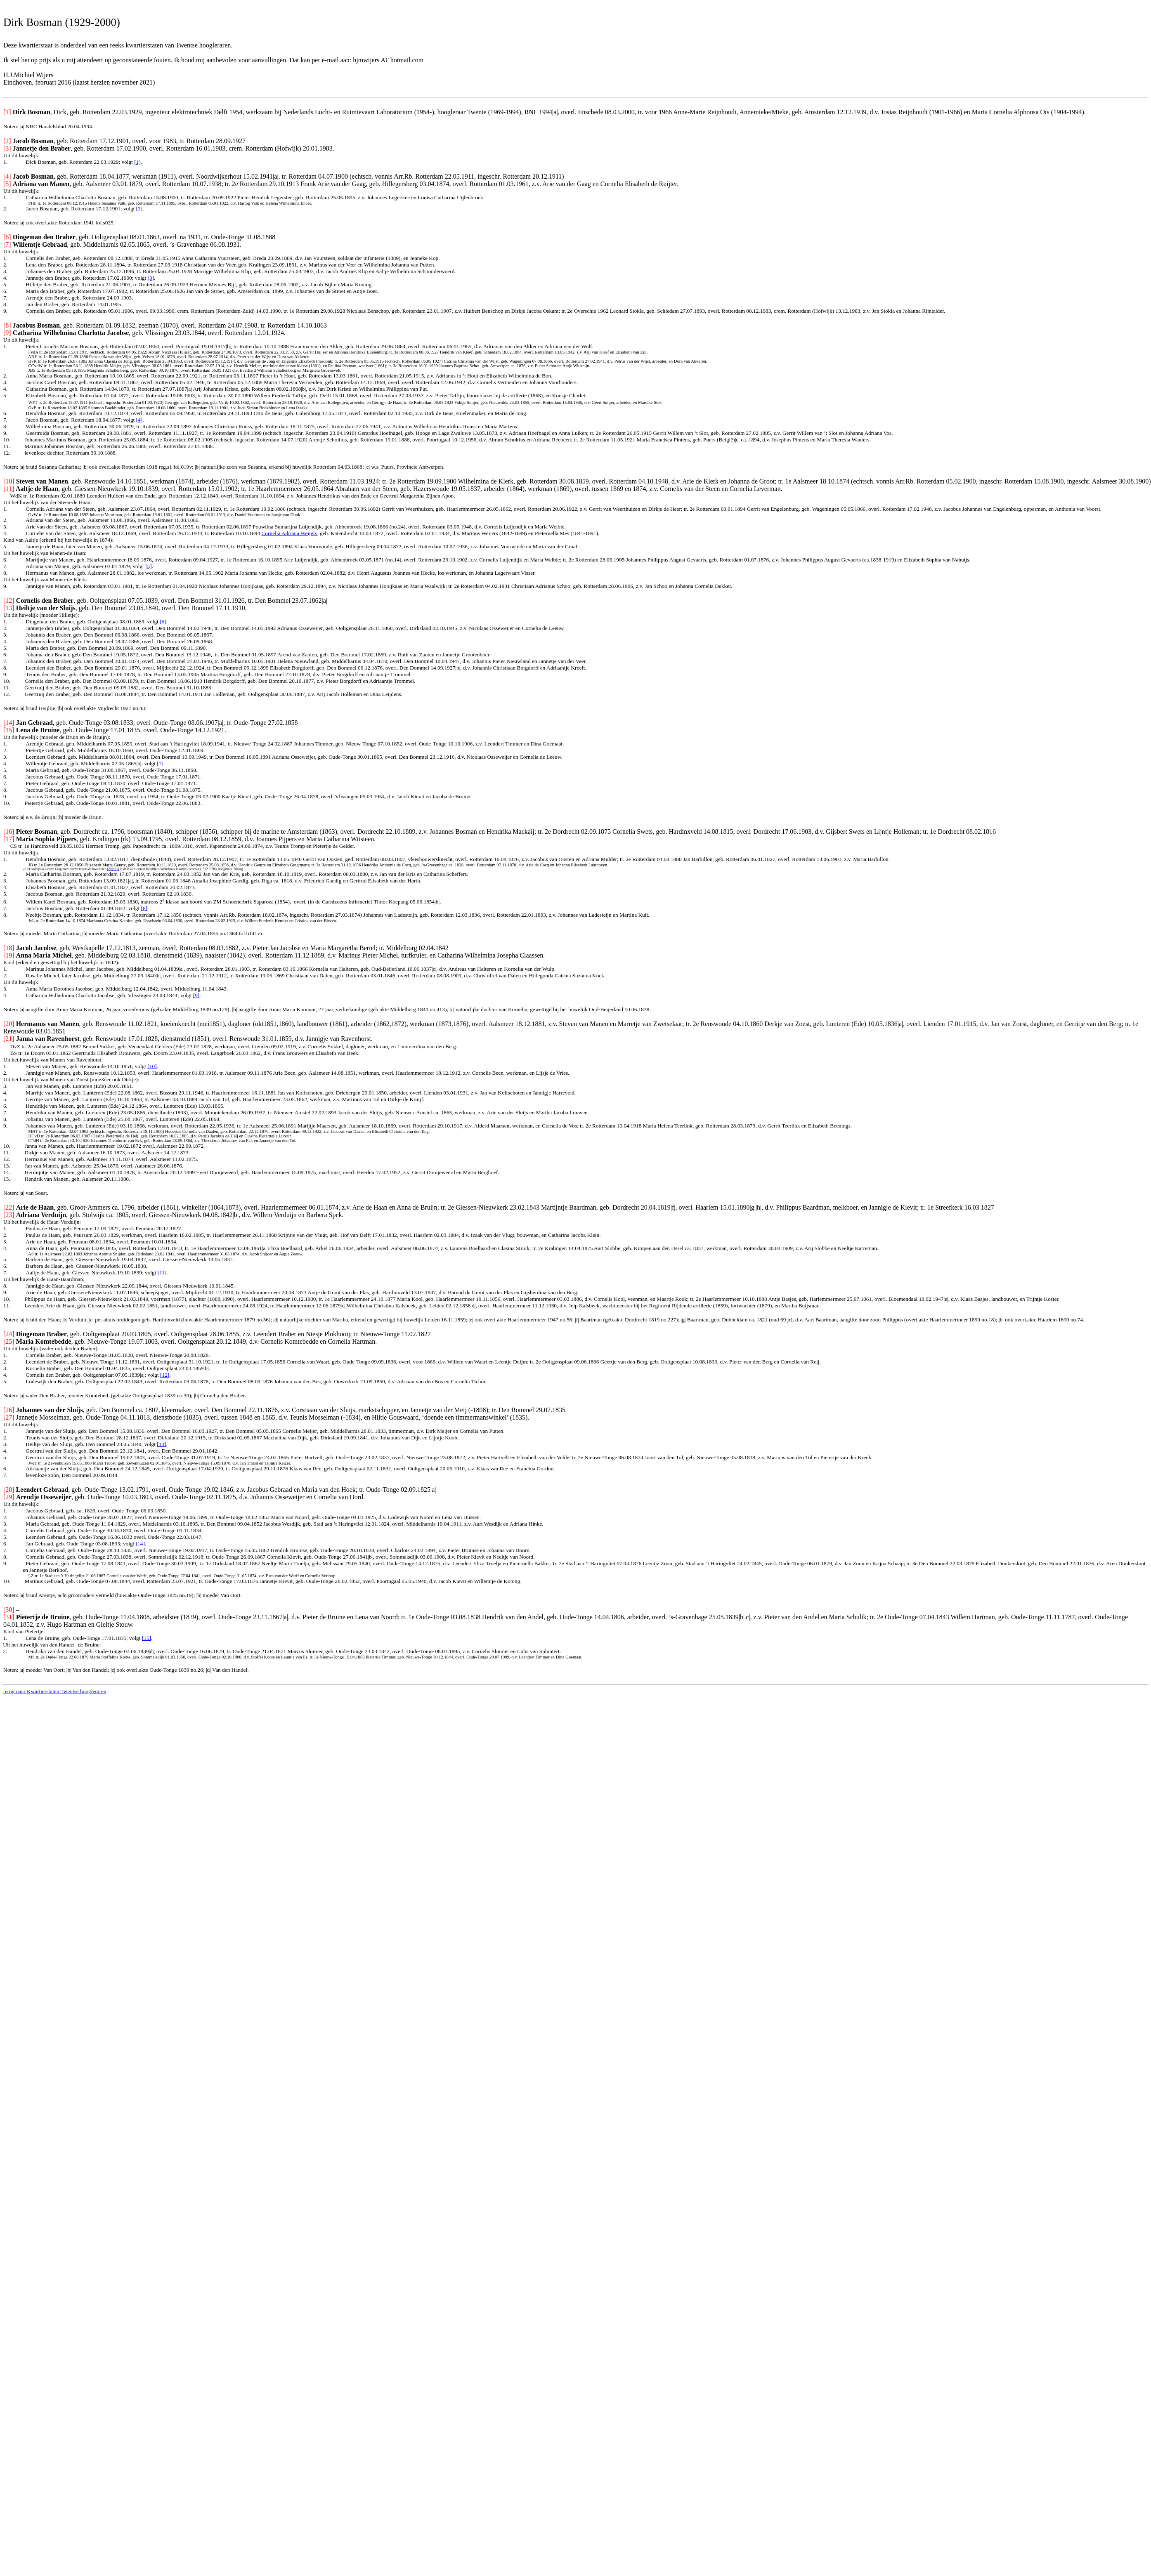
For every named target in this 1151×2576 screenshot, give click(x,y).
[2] (139, 208)
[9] (196, 995)
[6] (163, 621)
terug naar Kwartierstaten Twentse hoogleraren (54, 1691)
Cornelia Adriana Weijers (289, 533)
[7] (160, 763)
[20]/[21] (113, 869)
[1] (137, 162)
